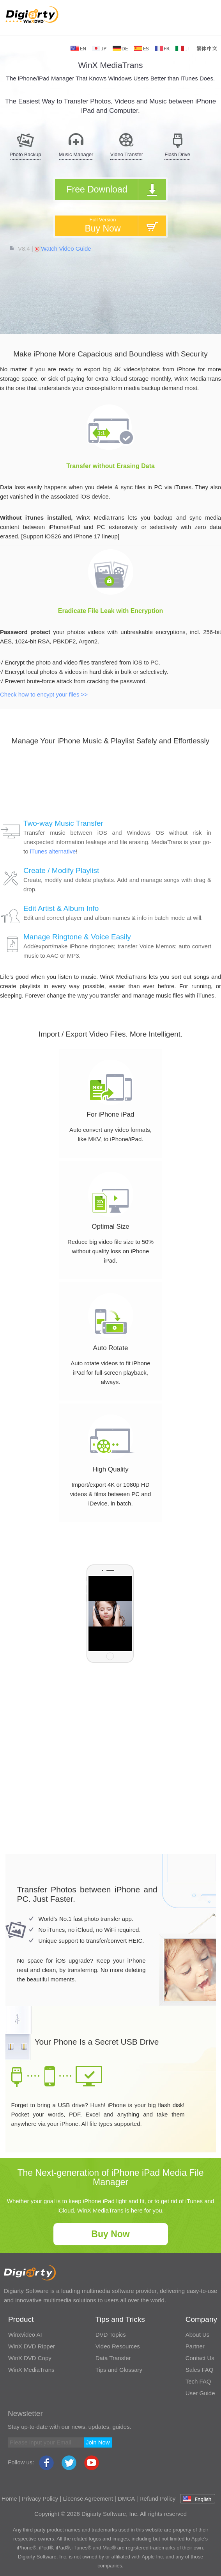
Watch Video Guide (63, 248)
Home (9, 2498)
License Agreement (88, 2498)
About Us (198, 2334)
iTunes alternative (53, 851)
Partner (195, 2346)
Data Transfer (113, 2358)
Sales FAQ (200, 2369)
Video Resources (117, 2346)
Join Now (98, 2442)
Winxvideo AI (25, 2334)
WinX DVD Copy (29, 2358)
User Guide (200, 2393)
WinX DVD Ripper (31, 2346)
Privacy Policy (40, 2498)
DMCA (126, 2498)
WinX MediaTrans (31, 2369)
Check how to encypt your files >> (44, 694)
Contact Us (200, 2358)
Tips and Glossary (118, 2369)
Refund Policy (158, 2498)
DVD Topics (110, 2334)
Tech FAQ (198, 2381)
